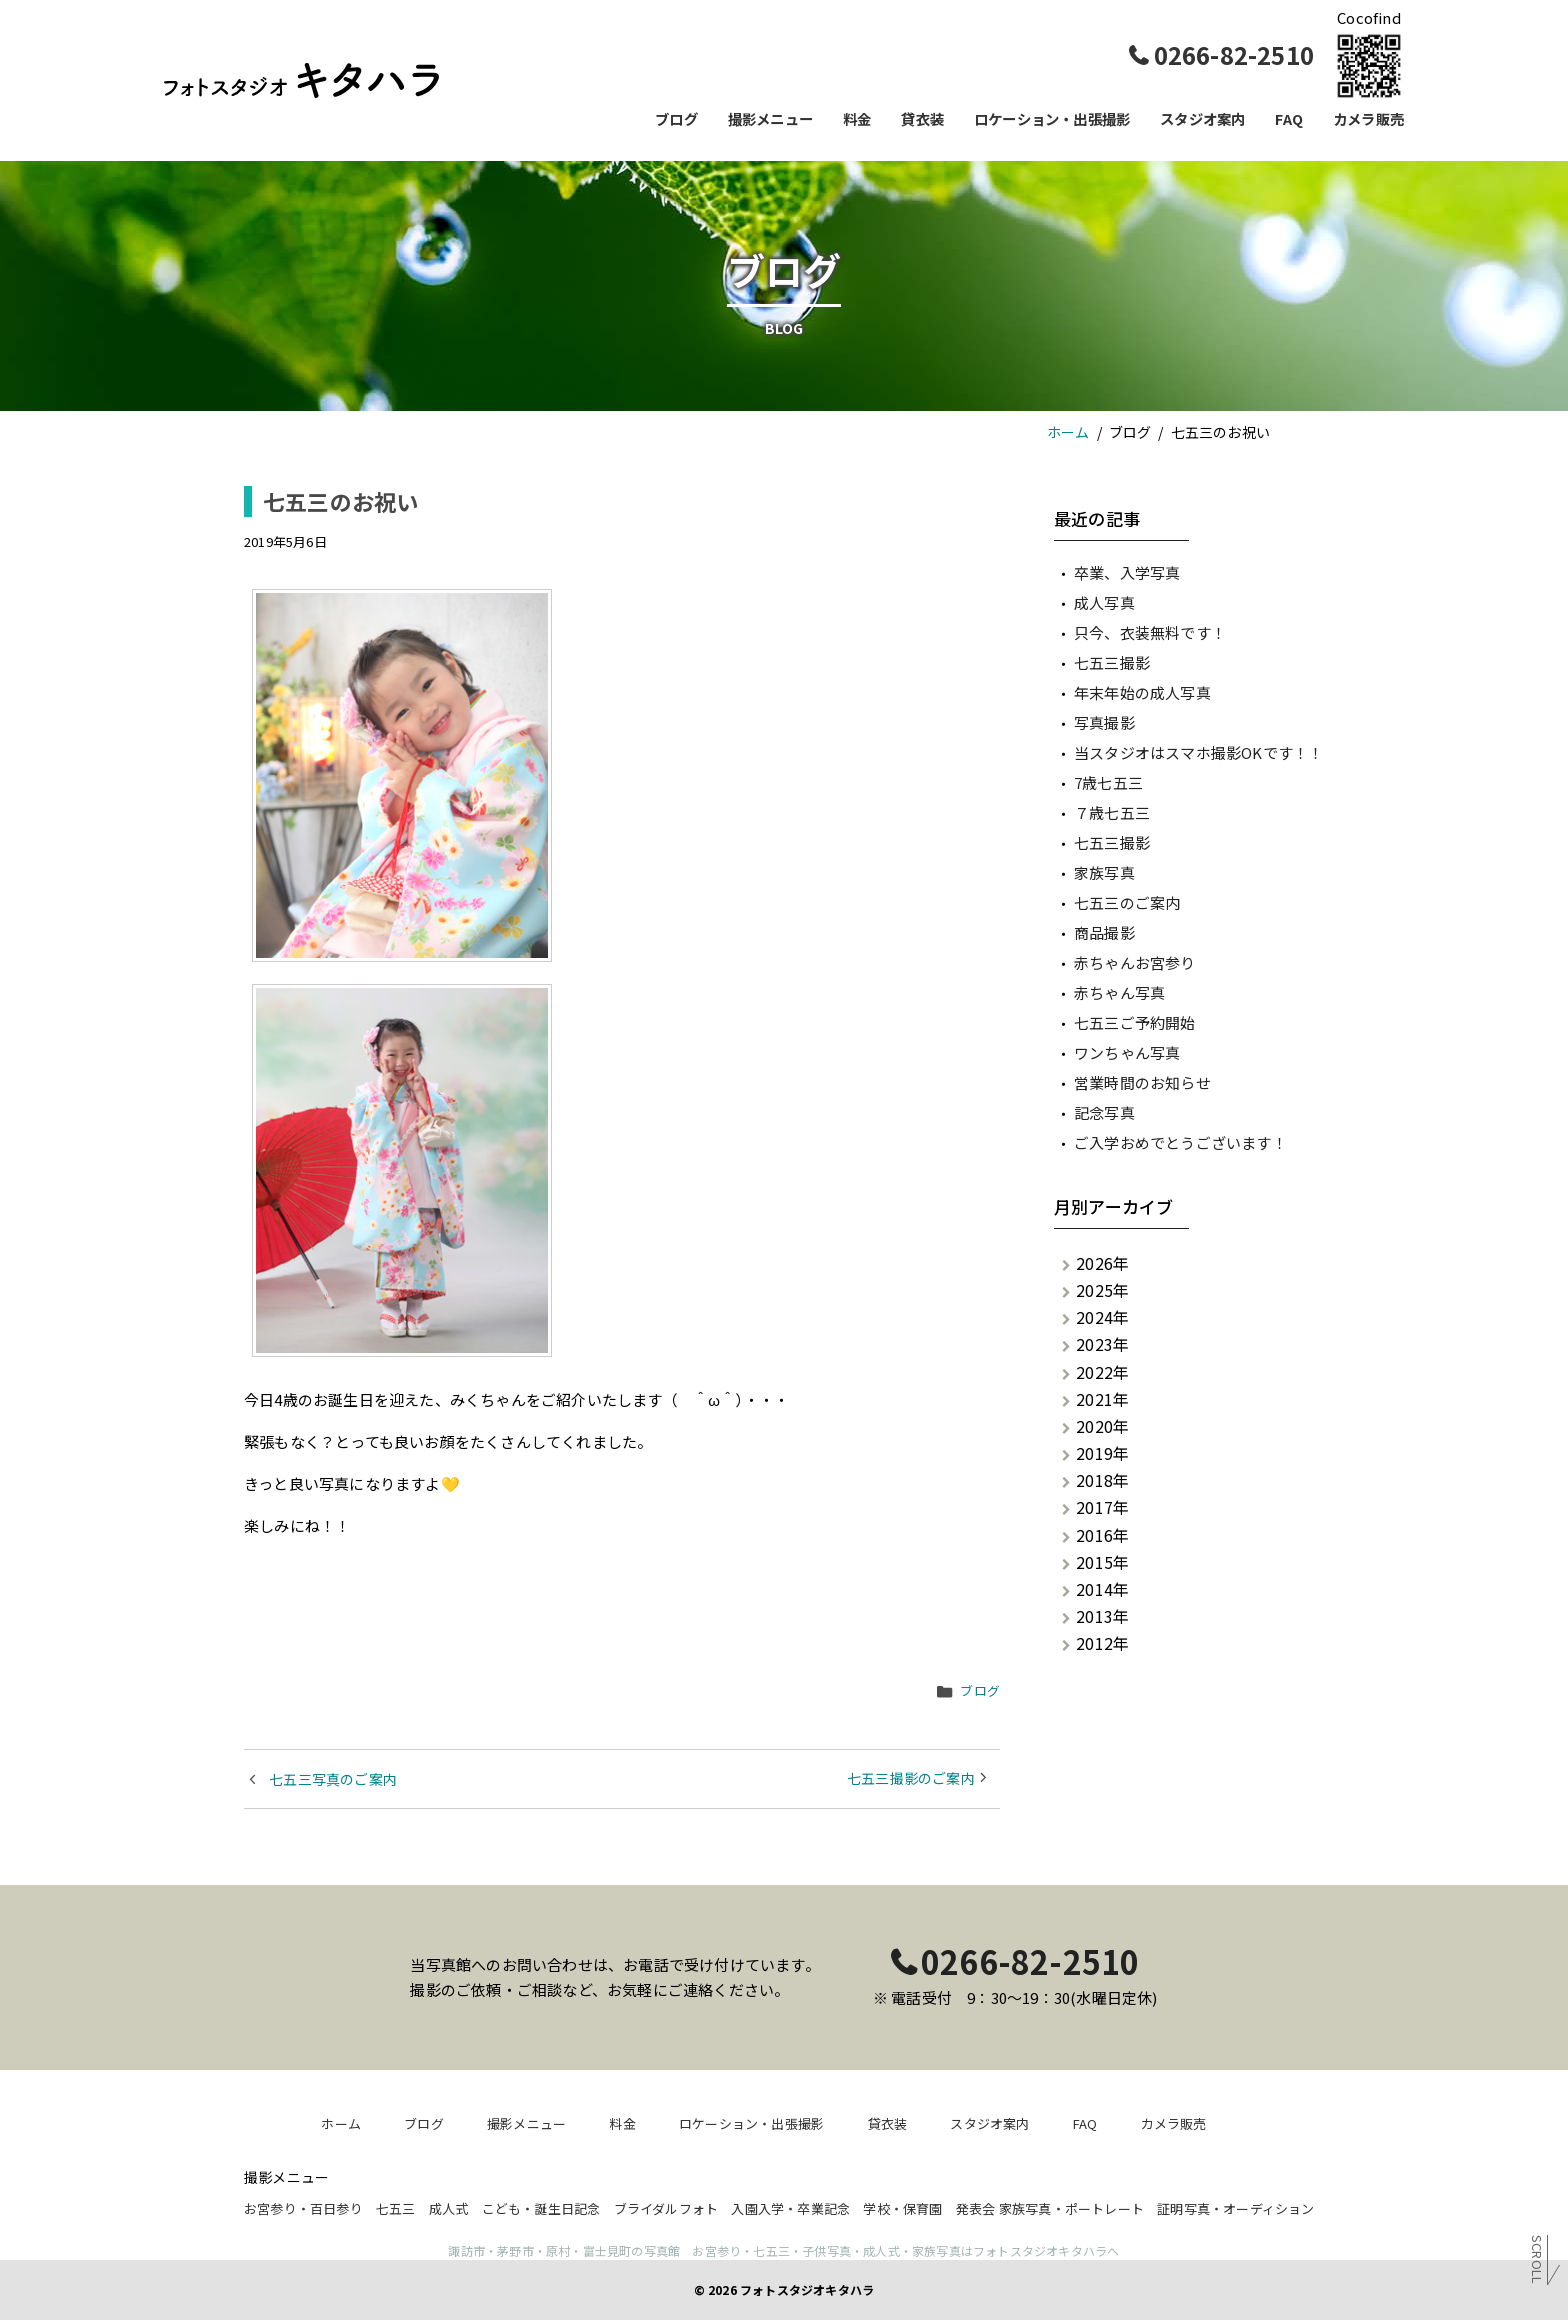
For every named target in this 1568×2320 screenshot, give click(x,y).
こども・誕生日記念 (541, 2208)
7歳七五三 (1108, 782)
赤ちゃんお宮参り (1135, 962)
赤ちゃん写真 (1119, 992)
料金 (857, 118)
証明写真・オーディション (1235, 2208)
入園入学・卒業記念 (790, 2208)
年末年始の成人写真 (1142, 692)
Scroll (1537, 2258)
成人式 (449, 2208)
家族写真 (1104, 872)
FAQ (1289, 118)
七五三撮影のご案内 (911, 1778)
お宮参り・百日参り (303, 2208)
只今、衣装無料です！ (1150, 632)
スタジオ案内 (1202, 118)
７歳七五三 (1112, 812)
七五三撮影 (1112, 662)
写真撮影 (1104, 722)
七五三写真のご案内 (333, 1779)
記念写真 (1104, 1112)
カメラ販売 (1368, 118)
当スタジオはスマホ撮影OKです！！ (1198, 752)
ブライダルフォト (666, 2208)
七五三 (396, 2208)
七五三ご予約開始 (1135, 1022)
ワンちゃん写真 (1127, 1052)
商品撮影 (1104, 932)
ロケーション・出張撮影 (1052, 118)
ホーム (341, 2123)
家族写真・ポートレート (1071, 2208)
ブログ (676, 118)
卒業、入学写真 (1127, 572)
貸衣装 (922, 118)
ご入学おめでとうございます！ (1180, 1142)
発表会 (976, 2208)
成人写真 (1104, 602)
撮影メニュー (770, 118)
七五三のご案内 (1127, 902)
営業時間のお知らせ (1142, 1082)
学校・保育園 (902, 2208)
